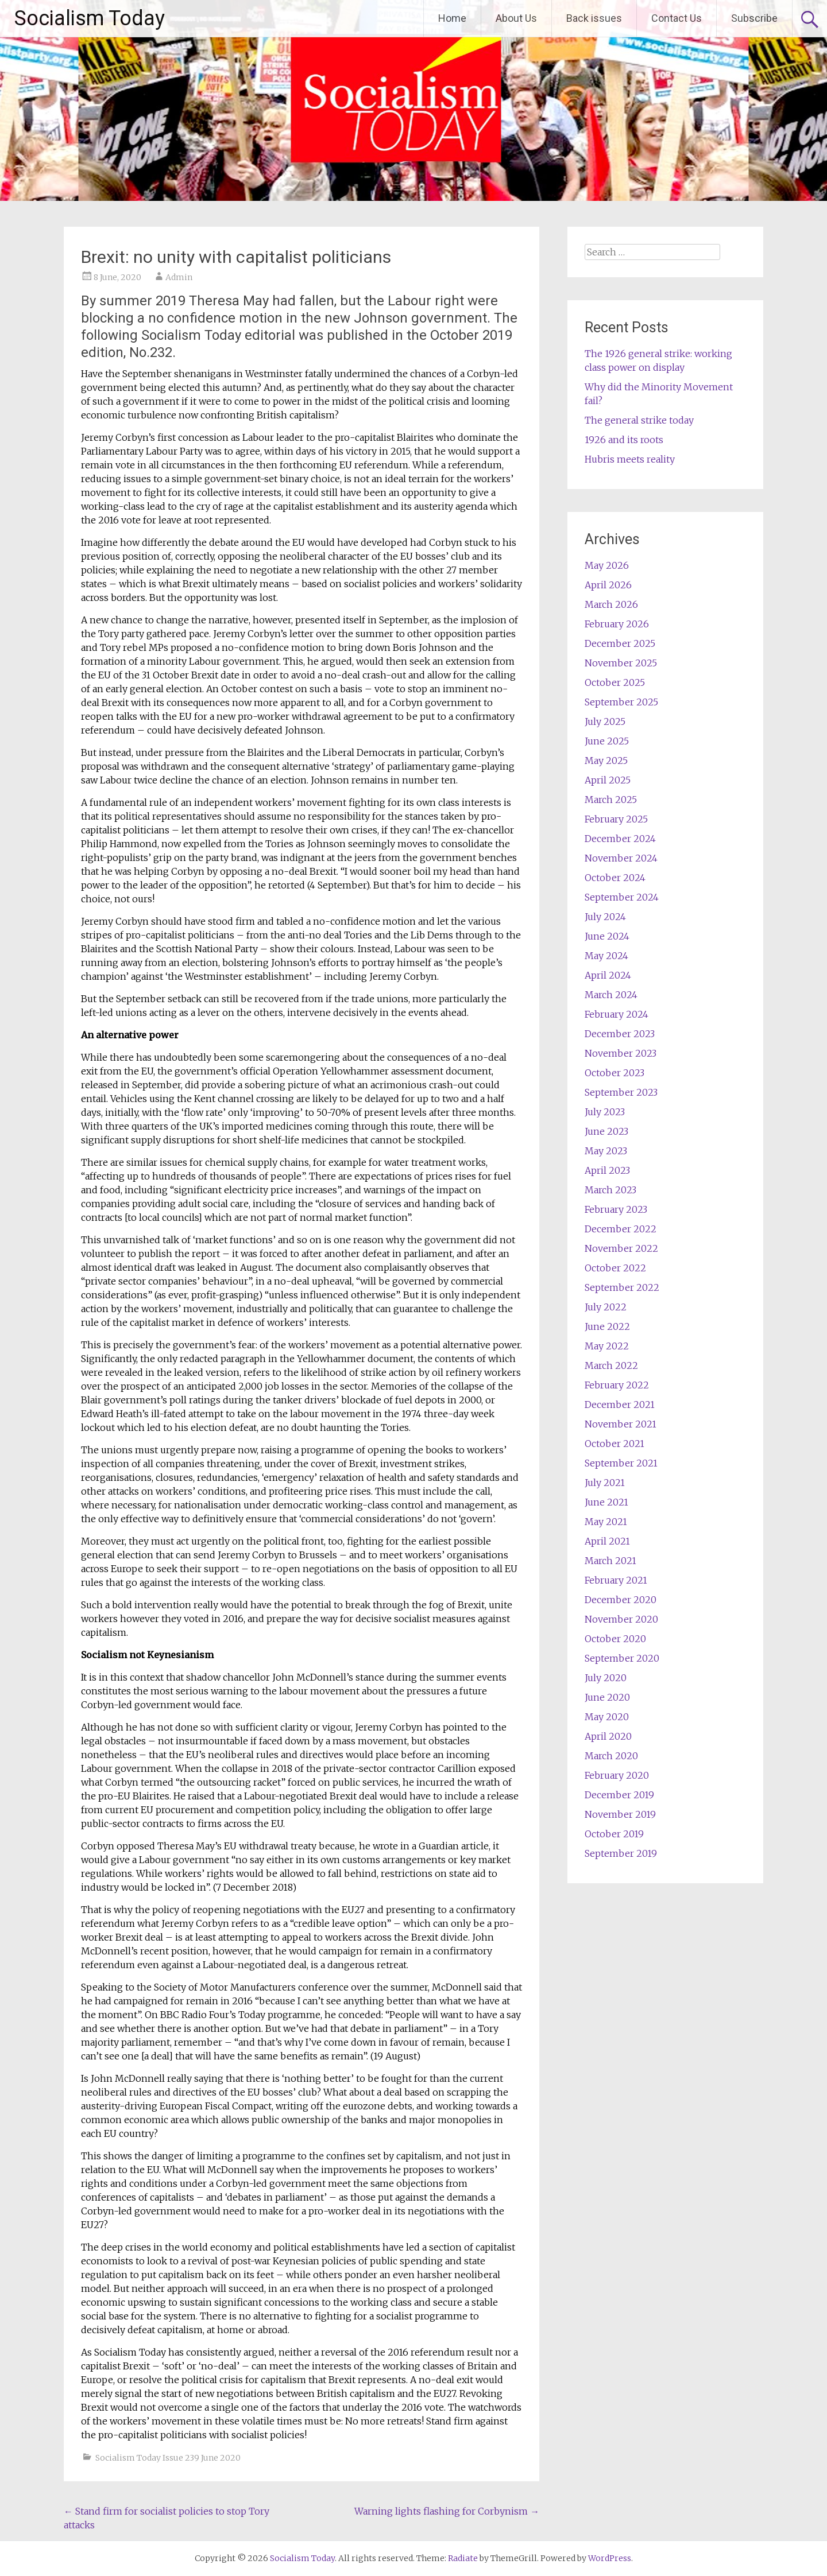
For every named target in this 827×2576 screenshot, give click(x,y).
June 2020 (607, 1697)
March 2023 (610, 1190)
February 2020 (617, 1775)
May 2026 (607, 565)
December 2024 (620, 838)
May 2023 (606, 1151)
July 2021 (605, 1482)
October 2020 (615, 1638)
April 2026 (608, 585)
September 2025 (621, 702)
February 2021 (616, 1580)
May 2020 (607, 1716)
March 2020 (611, 1756)
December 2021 (620, 1404)
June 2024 (607, 936)
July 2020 (606, 1677)
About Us (516, 18)
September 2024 (622, 897)
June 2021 (606, 1502)
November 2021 (620, 1424)
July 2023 (605, 1112)
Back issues (594, 18)
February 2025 (616, 819)
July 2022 (606, 1307)
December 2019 (619, 1795)
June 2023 (606, 1131)
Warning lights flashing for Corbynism (446, 2511)
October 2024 (615, 877)
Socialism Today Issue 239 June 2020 (168, 2458)
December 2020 (620, 1599)
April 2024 (608, 975)
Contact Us (676, 18)
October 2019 (614, 1834)
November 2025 (621, 663)
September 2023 (621, 1092)
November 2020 (621, 1619)
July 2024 (605, 916)
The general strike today (639, 420)
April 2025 (608, 780)
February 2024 (616, 1014)
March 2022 (611, 1365)
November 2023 (620, 1053)
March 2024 (611, 994)
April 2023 (607, 1170)
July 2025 (605, 721)
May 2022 (607, 1346)
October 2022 (615, 1268)
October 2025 (615, 682)
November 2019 (620, 1814)
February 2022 (617, 1385)
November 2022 (621, 1248)
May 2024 (606, 955)
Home (452, 18)
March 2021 (610, 1560)
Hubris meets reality (630, 459)
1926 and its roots (624, 439)
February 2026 (617, 624)
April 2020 (608, 1736)
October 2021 (614, 1443)
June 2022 (607, 1326)
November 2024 (621, 858)
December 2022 (620, 1229)
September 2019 (621, 1853)
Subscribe (754, 18)
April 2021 (607, 1541)
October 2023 (614, 1072)
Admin (178, 277)
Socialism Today (89, 18)
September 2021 (621, 1463)
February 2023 (616, 1209)
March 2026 (611, 604)
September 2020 (622, 1658)
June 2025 (607, 741)
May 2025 (606, 760)
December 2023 (620, 1033)
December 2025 (620, 643)
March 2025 (611, 799)
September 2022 (622, 1287)
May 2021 (606, 1521)
